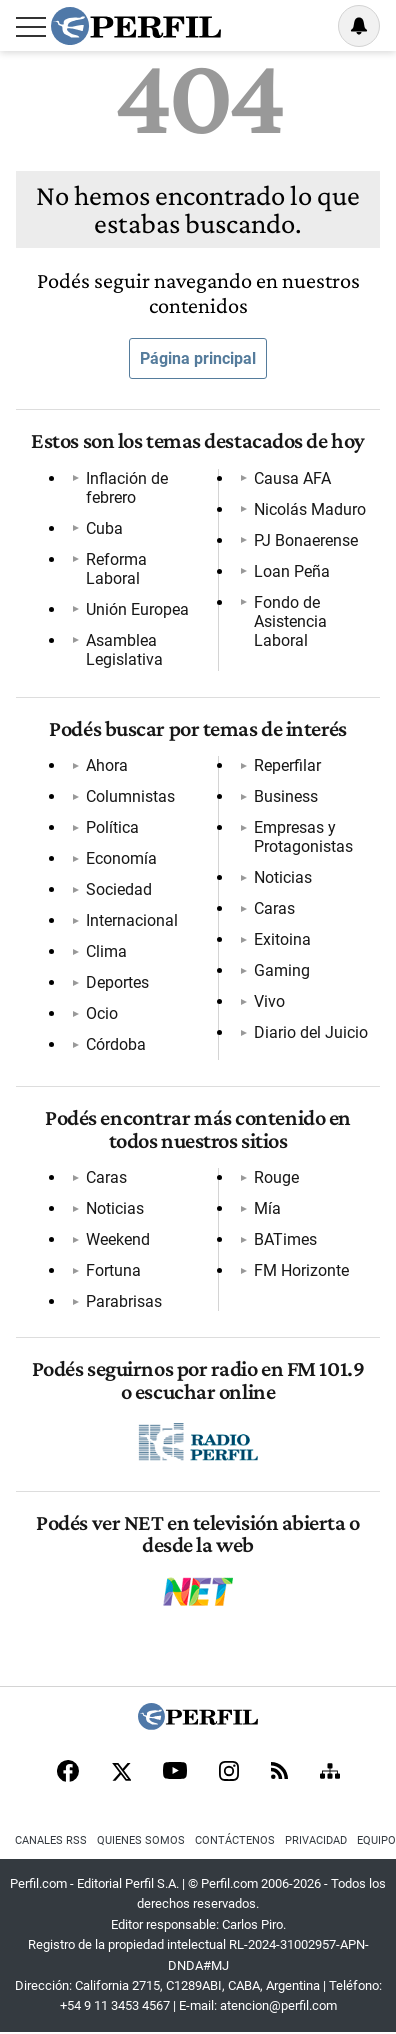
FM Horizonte (301, 1270)
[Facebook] (68, 1773)
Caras (274, 908)
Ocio (102, 1013)
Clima (106, 951)
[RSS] (279, 1772)
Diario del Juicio (311, 1032)
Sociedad (119, 889)
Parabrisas (124, 1301)
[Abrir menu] (31, 27)
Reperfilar (287, 765)
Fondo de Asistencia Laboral (290, 621)
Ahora (107, 765)
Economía (121, 858)
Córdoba (116, 1044)
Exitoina (282, 939)
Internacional (132, 920)
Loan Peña (292, 571)
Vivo (269, 1001)
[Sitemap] (330, 1773)
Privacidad (316, 1840)
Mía (267, 1208)
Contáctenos (235, 1840)
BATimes (285, 1239)
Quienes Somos (141, 1840)
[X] (121, 1773)
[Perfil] (198, 1724)
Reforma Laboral (116, 569)
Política (112, 827)
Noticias (283, 877)
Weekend (118, 1239)
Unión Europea (137, 609)
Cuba (104, 528)
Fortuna (113, 1270)
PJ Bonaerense (306, 540)
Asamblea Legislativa (124, 650)
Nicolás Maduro (310, 509)
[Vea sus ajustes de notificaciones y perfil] (359, 26)
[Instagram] (229, 1773)
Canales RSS (51, 1840)
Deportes (117, 982)
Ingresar (308, 26)
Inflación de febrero (127, 488)
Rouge (276, 1177)
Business (286, 796)
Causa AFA (292, 478)
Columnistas (130, 796)
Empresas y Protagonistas (303, 837)
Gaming (282, 970)
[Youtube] (175, 1772)
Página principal (198, 358)
